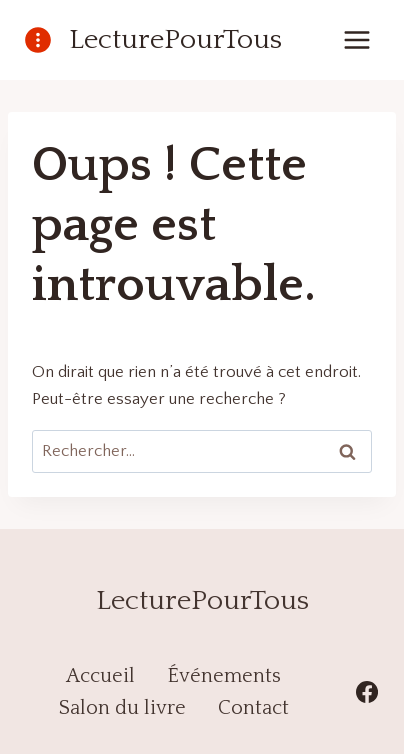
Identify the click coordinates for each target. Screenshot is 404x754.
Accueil (100, 676)
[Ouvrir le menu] (356, 39)
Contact (253, 708)
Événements (224, 676)
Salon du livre (122, 708)
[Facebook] (367, 692)
